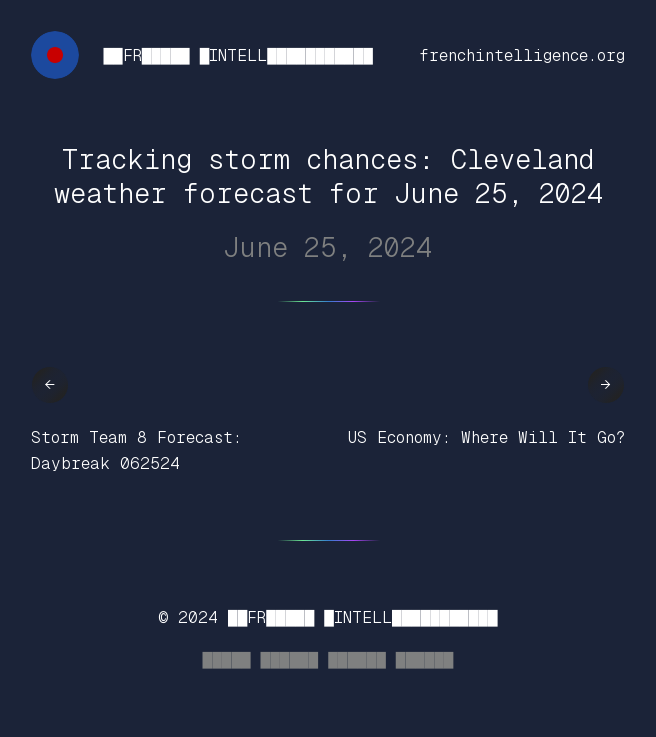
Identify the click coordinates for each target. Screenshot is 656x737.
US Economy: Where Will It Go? (486, 437)
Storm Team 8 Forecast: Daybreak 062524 (136, 450)
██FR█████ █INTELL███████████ (237, 55)
